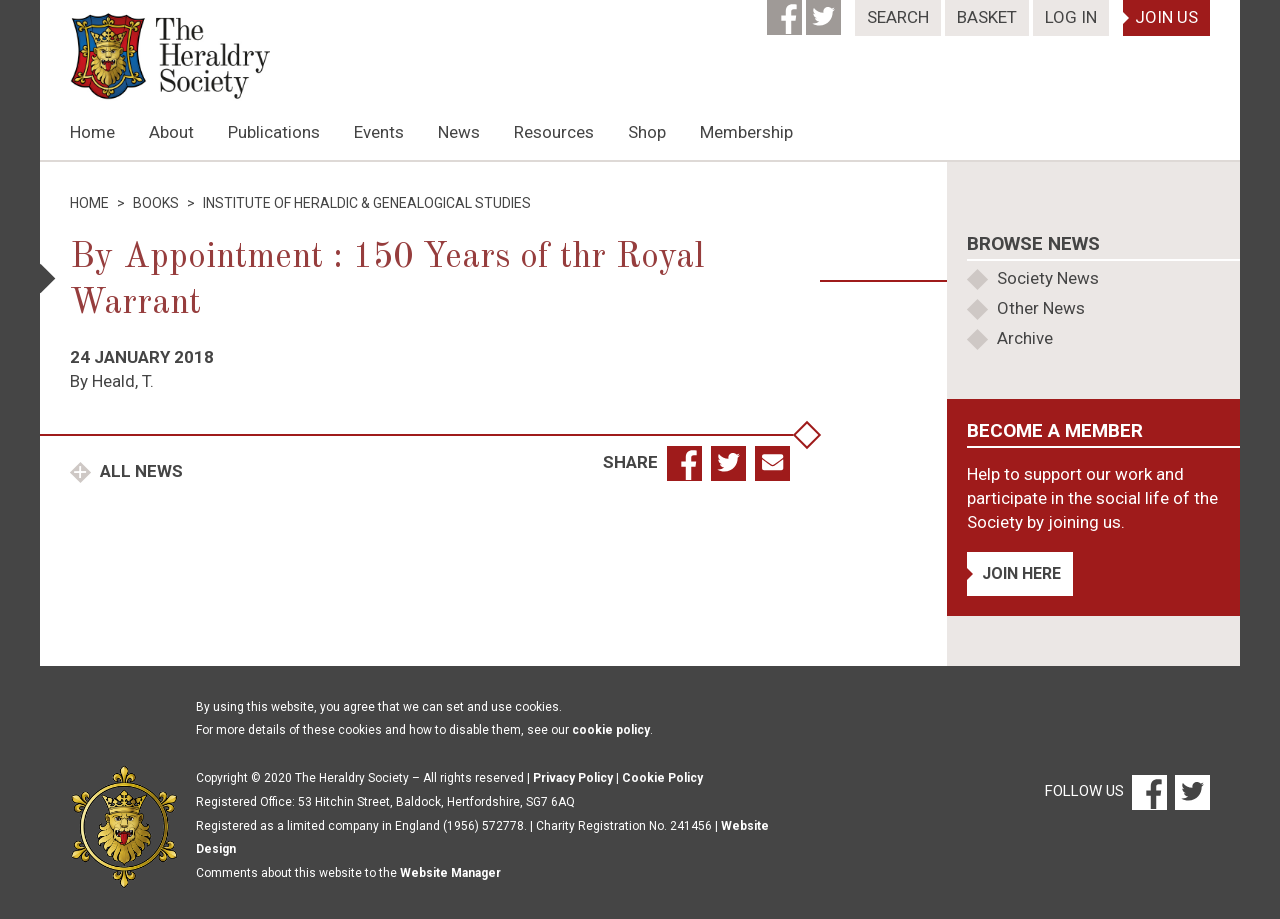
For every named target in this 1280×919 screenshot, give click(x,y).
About (171, 132)
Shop (647, 132)
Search (898, 17)
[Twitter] (825, 11)
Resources (554, 132)
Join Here (1021, 573)
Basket (987, 17)
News (459, 132)
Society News (1048, 278)
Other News (1041, 308)
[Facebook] (786, 11)
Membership (746, 132)
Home (92, 132)
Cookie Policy (662, 778)
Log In (1071, 17)
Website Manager (450, 873)
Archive (1025, 338)
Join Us (1166, 17)
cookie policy (611, 730)
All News (139, 471)
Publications (274, 132)
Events (379, 132)
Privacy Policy (573, 778)
